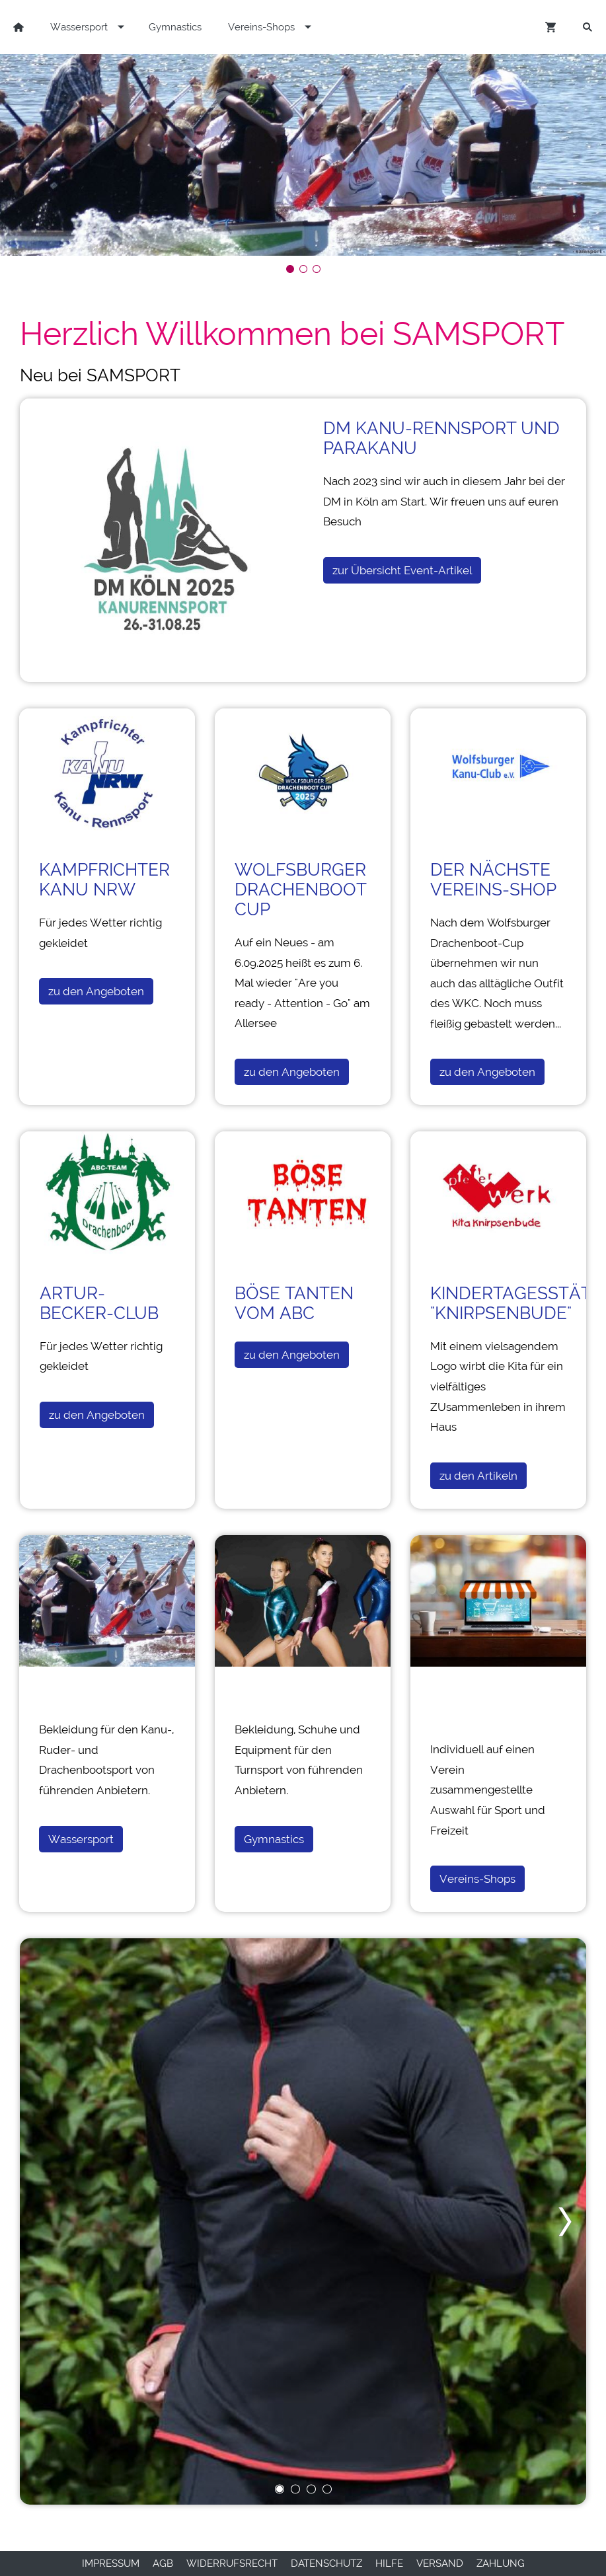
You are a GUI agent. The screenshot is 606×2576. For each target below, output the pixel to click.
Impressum (110, 2563)
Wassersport (81, 1839)
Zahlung (500, 2563)
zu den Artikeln (478, 1475)
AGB (163, 2563)
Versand (439, 2563)
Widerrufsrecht (232, 2563)
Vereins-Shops (477, 1878)
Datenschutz (326, 2563)
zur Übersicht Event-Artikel (402, 570)
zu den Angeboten (96, 991)
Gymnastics (274, 1839)
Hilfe (389, 2563)
